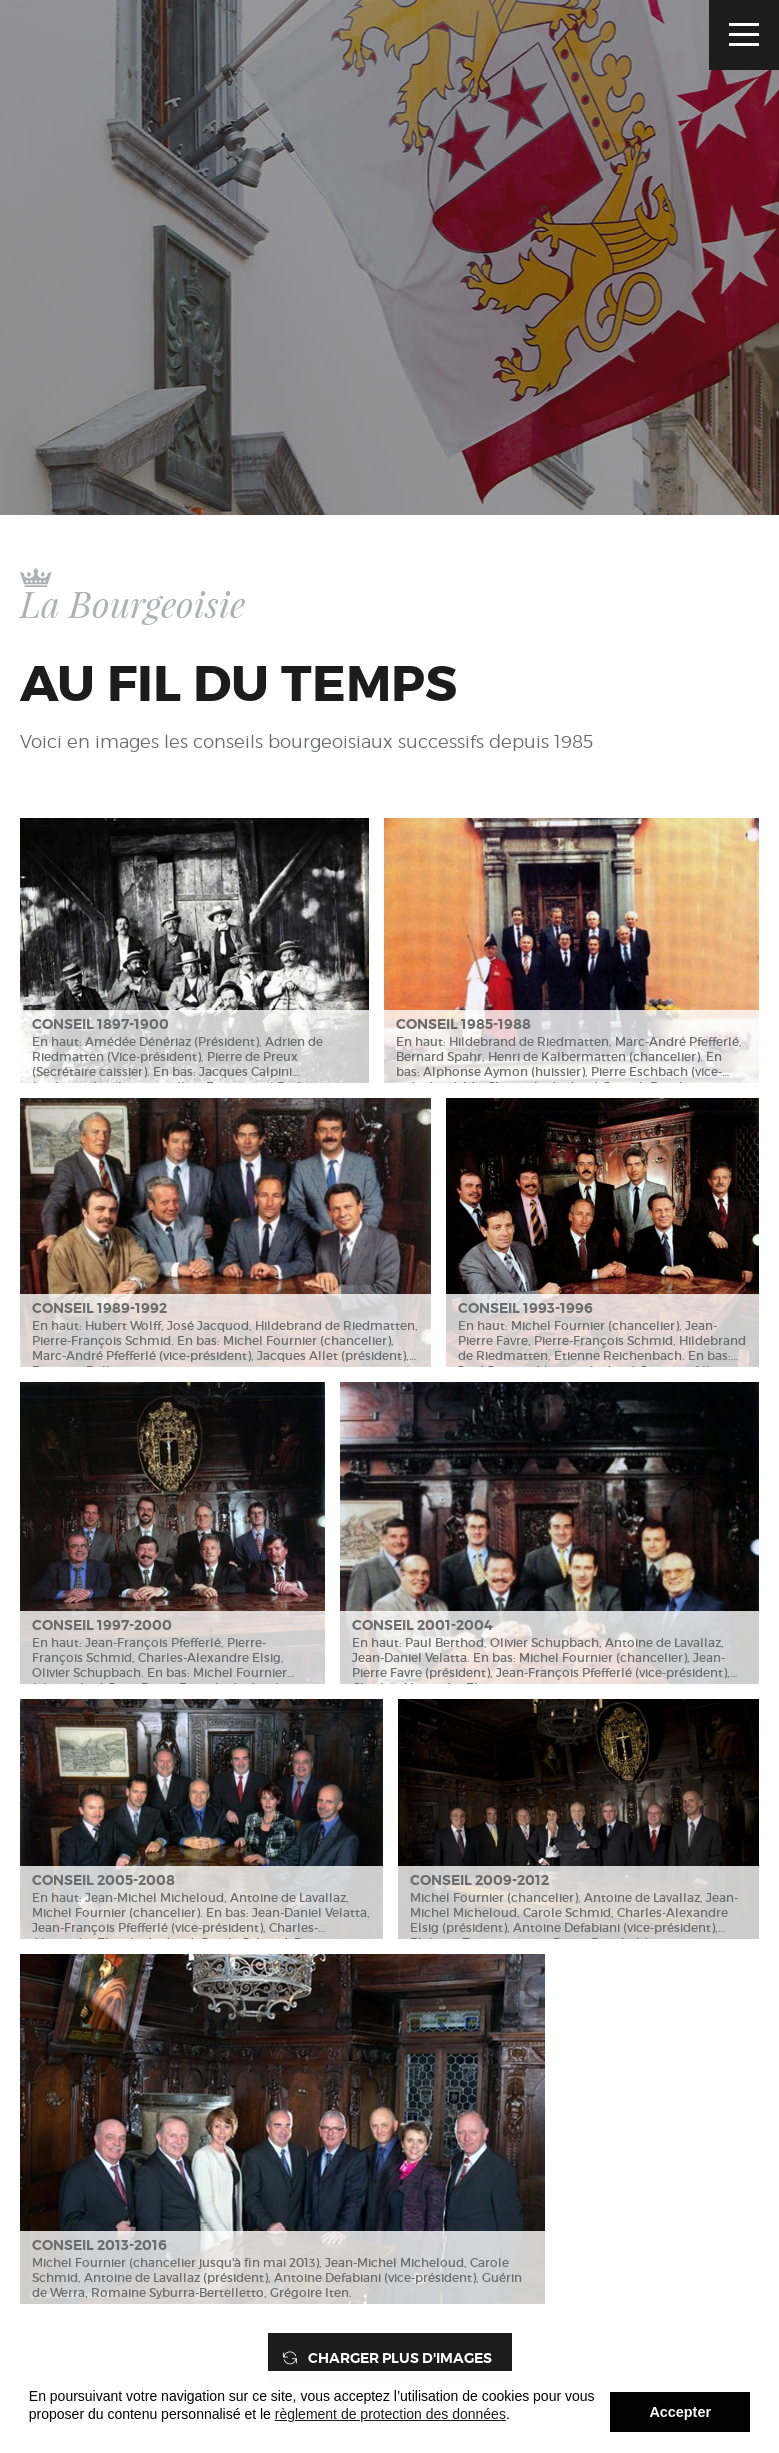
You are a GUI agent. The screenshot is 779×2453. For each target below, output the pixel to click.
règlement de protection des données (390, 2414)
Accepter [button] (680, 2412)
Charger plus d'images (400, 2358)
